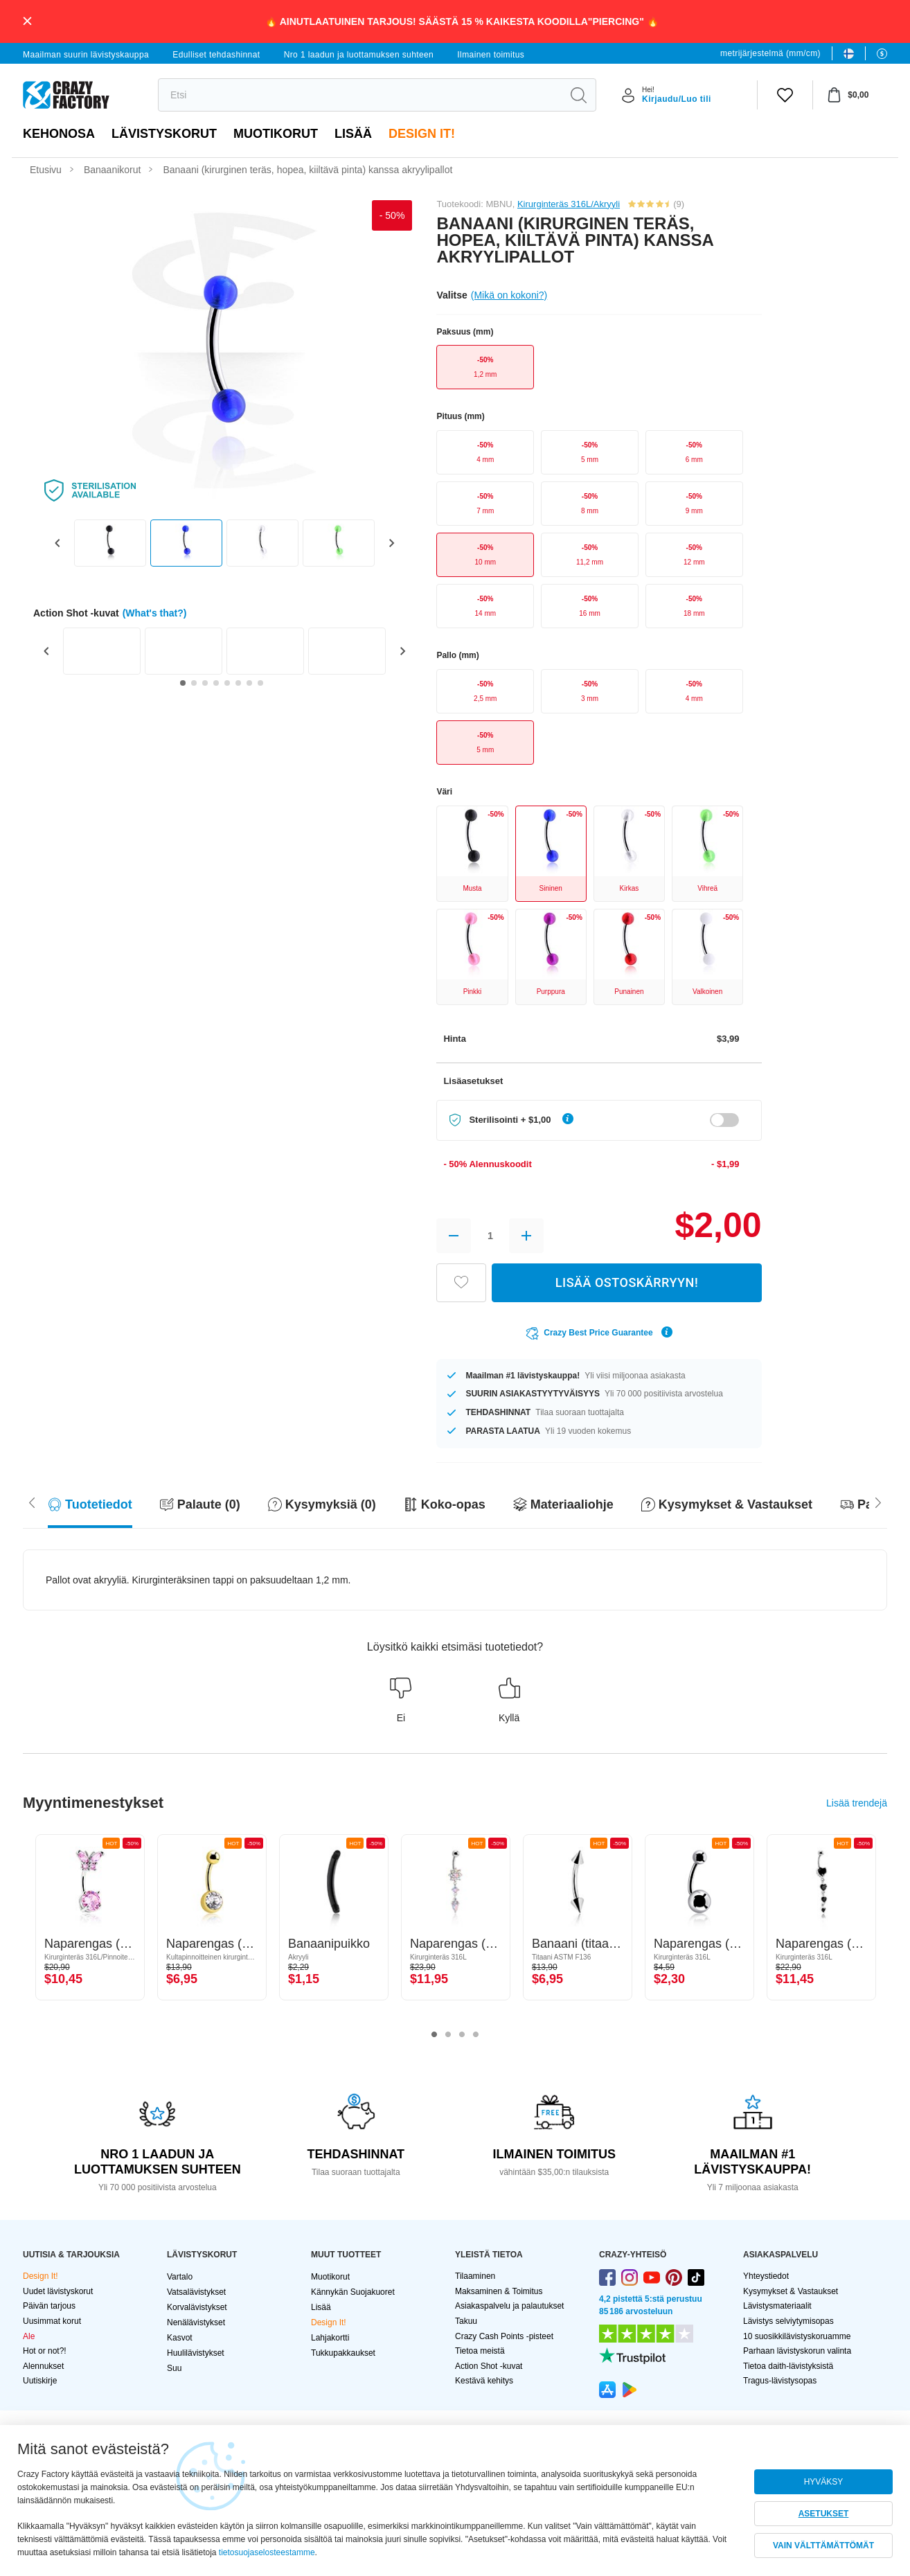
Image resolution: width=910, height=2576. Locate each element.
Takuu (466, 2321)
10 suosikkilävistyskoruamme (796, 2336)
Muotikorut (275, 134)
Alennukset (43, 2366)
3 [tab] (462, 2035)
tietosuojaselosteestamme (267, 2552)
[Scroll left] (878, 1501)
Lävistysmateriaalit (777, 2306)
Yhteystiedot (766, 2276)
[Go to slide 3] (205, 683)
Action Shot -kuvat (488, 2366)
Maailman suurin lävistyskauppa (86, 55)
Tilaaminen (475, 2276)
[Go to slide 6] (238, 683)
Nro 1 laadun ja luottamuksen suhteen (359, 55)
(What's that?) (155, 613)
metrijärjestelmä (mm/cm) (770, 53)
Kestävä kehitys (484, 2381)
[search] (359, 95)
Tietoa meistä (480, 2351)
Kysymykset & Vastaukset (790, 2291)
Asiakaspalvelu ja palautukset (509, 2306)
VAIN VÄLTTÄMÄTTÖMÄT (823, 2545)
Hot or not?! (44, 2351)
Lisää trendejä (856, 1803)
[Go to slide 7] (249, 683)
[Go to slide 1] (183, 683)
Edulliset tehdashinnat (216, 55)
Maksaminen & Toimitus (499, 2291)
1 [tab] (434, 2035)
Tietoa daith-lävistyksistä (788, 2366)
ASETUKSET (824, 2514)
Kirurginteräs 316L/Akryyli (568, 204)
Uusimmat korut (52, 2321)
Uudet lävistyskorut (58, 2291)
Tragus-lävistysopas (780, 2381)
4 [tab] (476, 2035)
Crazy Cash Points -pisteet (504, 2336)
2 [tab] (448, 2035)
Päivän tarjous (49, 2306)
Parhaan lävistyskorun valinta (797, 2351)
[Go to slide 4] (216, 683)
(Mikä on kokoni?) (509, 295)
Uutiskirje (40, 2381)
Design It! (422, 134)
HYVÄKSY (824, 2482)
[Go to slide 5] (227, 683)
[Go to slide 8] (260, 683)
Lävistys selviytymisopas (788, 2321)
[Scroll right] (32, 1501)
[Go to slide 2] (194, 683)
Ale (29, 2336)
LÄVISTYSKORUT (164, 134)
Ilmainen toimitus (490, 55)
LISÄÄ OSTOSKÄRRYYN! (626, 1282)
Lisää (353, 134)
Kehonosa (59, 134)
